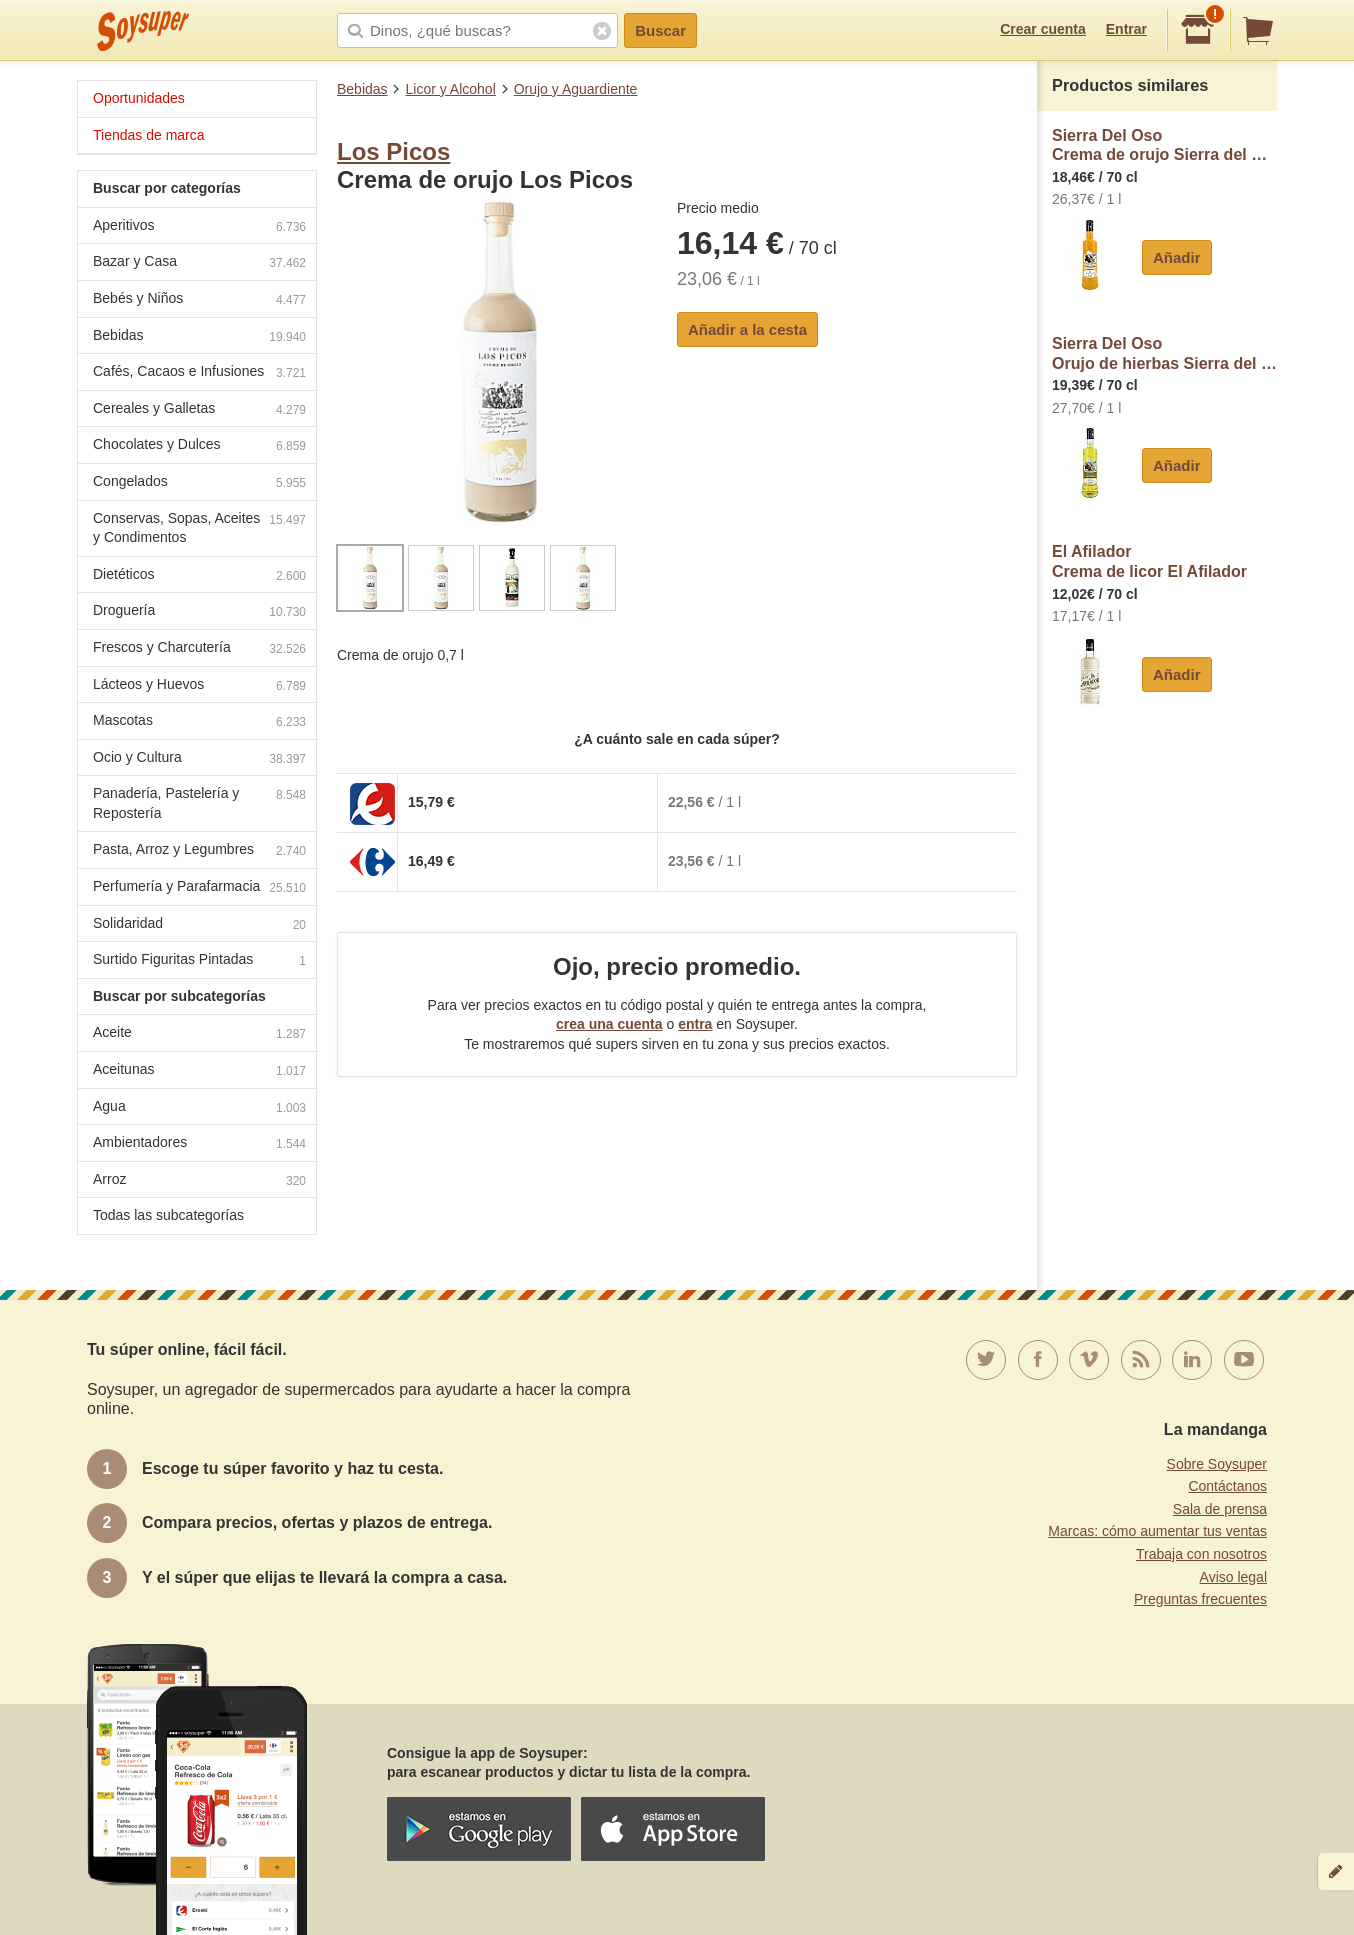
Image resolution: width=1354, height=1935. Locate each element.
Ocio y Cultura (199, 759)
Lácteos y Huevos (199, 686)
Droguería (199, 612)
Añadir (1177, 257)
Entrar (1126, 29)
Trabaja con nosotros (1201, 1554)
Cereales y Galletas (199, 410)
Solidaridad (199, 925)
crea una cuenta (609, 1024)
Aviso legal (1233, 1577)
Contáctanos (1227, 1486)
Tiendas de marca (149, 135)
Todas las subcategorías (168, 1215)
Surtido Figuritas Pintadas (199, 961)
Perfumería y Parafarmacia (199, 888)
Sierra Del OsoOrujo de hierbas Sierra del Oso (1164, 353)
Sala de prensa (1220, 1509)
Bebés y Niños (199, 300)
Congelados (199, 483)
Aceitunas (199, 1071)
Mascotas (199, 722)
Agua (199, 1108)
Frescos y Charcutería (199, 649)
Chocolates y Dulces (199, 446)
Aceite (199, 1034)
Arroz (199, 1181)
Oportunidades (139, 98)
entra (695, 1024)
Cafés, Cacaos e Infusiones (199, 373)
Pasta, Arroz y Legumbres (199, 851)
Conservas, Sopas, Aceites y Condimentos (199, 528)
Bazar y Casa (199, 263)
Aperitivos (199, 227)
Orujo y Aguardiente (576, 89)
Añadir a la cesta (747, 329)
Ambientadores (199, 1144)
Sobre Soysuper (1217, 1464)
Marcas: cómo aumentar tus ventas (1157, 1531)
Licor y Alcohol (450, 89)
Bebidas (362, 89)
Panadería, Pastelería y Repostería (199, 803)
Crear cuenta (1043, 29)
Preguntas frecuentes (1200, 1599)
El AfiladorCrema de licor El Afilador (1149, 561)
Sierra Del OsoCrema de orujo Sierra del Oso (1164, 145)
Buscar (660, 30)
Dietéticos (199, 576)
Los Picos (393, 151)
